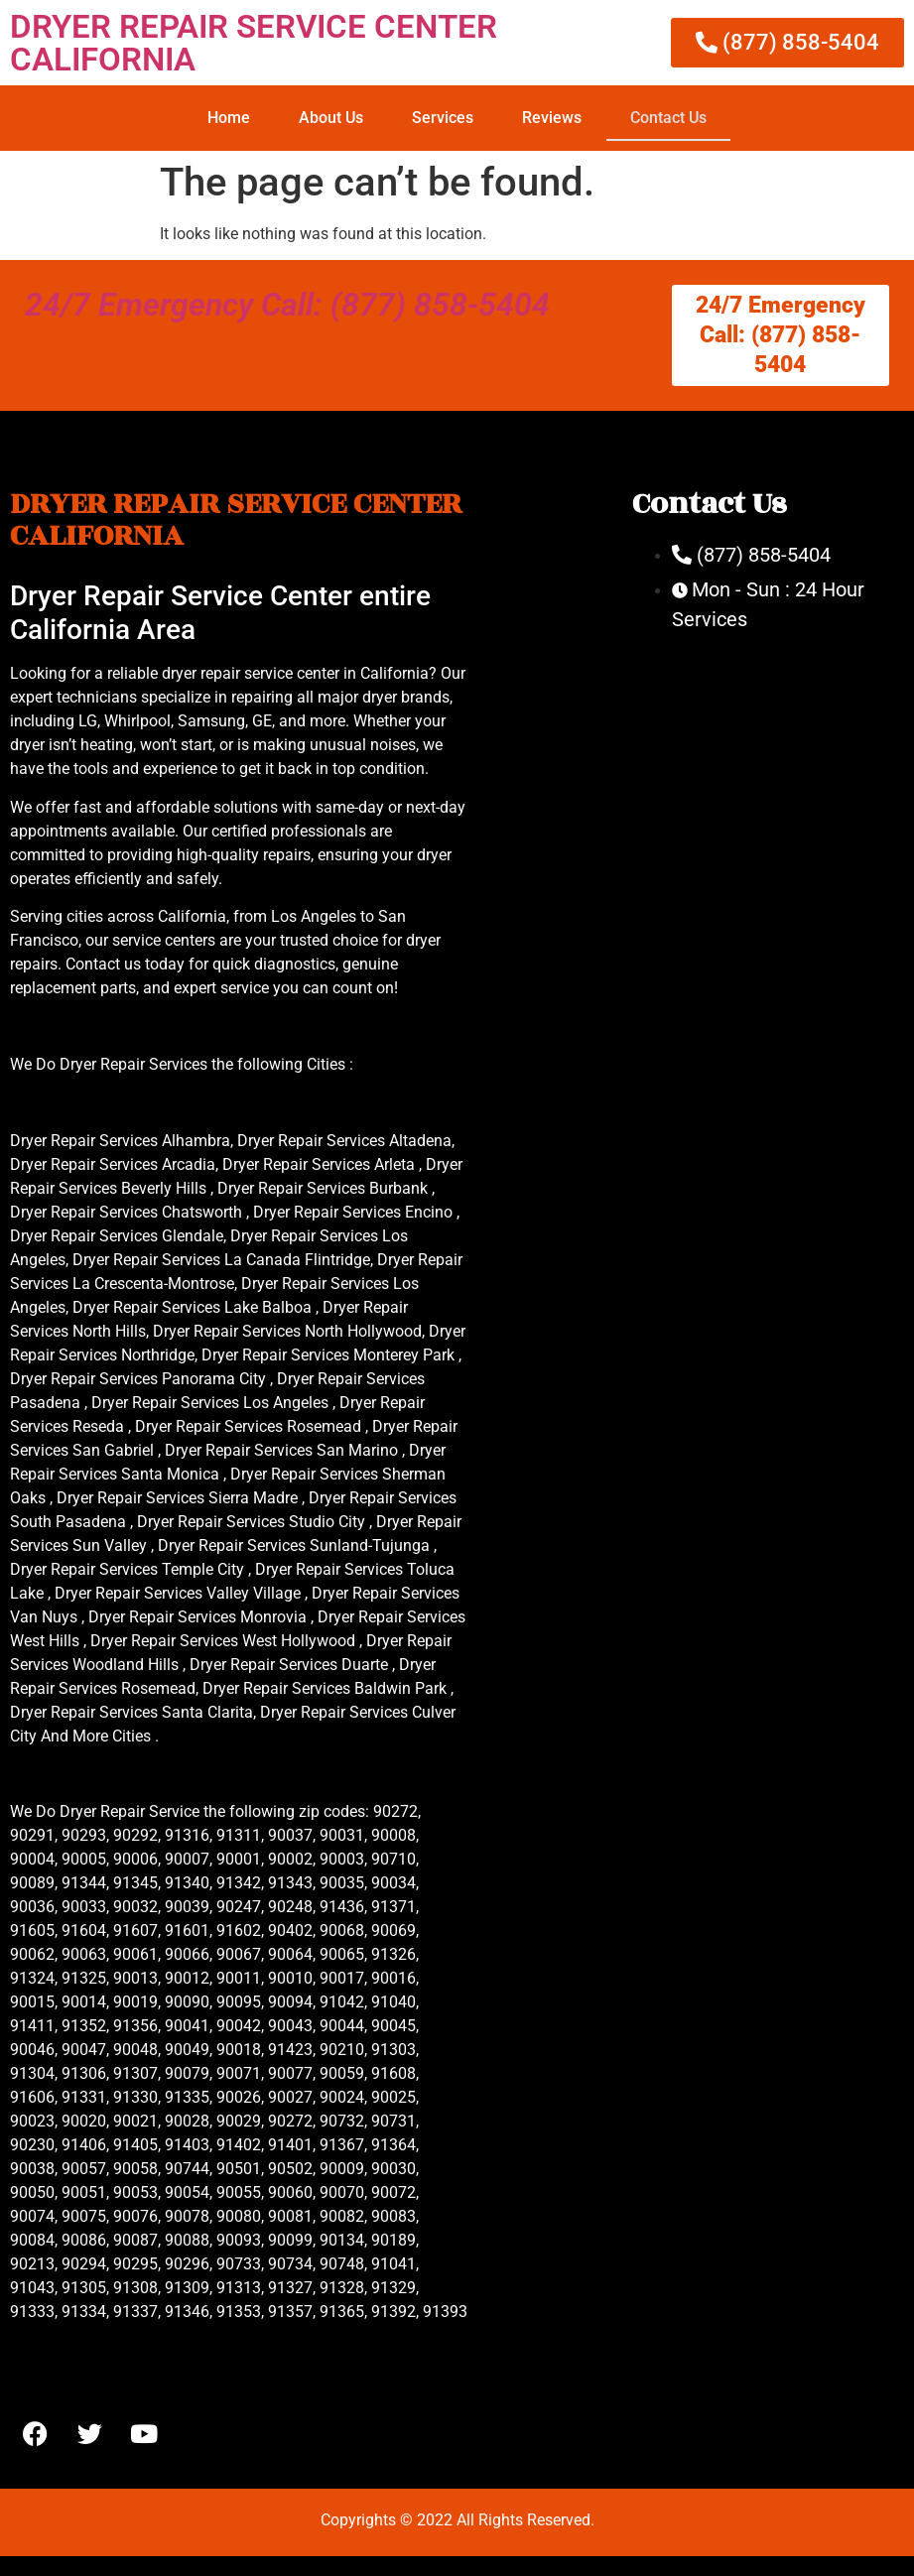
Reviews (552, 117)
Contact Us (668, 117)
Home (228, 117)
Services (442, 117)
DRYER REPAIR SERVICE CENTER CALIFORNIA (253, 42)
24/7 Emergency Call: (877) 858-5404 (287, 304)
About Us (331, 117)
